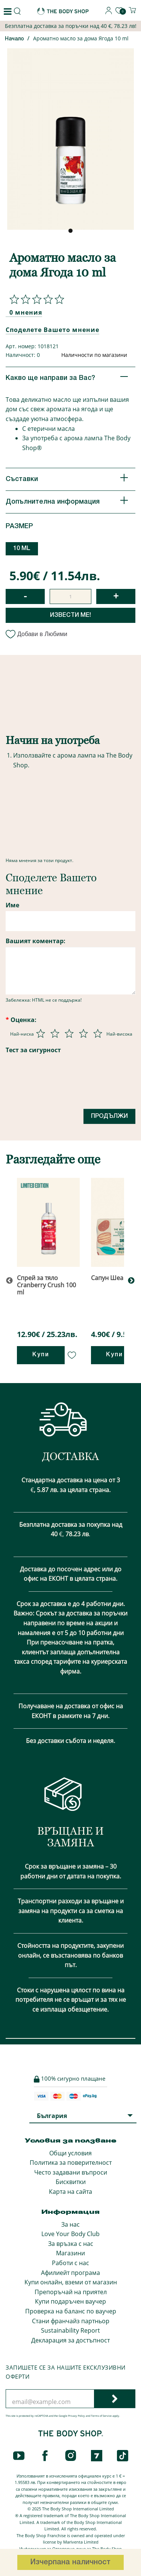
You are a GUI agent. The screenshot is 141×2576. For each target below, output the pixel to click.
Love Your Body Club (70, 2234)
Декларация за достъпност (70, 2340)
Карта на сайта (70, 2191)
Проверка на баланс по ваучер (70, 2311)
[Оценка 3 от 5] (69, 1033)
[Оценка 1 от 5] (40, 1033)
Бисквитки (71, 2182)
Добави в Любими (36, 634)
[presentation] (63, 1085)
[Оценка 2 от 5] (54, 1033)
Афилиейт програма (70, 2273)
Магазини (70, 2253)
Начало (14, 39)
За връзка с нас (70, 2243)
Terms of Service (101, 2416)
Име (12, 905)
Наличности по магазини (94, 354)
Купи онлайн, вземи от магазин (70, 2282)
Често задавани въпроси (70, 2172)
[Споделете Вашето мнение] (35, 299)
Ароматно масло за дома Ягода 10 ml (81, 38)
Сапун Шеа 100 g (115, 1278)
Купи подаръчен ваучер (70, 2301)
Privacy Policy (76, 2416)
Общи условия (70, 2153)
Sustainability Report (70, 2330)
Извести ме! (70, 615)
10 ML (21, 548)
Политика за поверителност (71, 2162)
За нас (70, 2224)
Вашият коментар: (35, 941)
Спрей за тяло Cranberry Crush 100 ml (46, 1285)
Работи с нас (70, 2263)
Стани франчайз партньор (70, 2321)
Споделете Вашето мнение (52, 330)
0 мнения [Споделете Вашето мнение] (25, 312)
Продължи (109, 1116)
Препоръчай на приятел (71, 2292)
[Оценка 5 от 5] (97, 1033)
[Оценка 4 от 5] (83, 1033)
